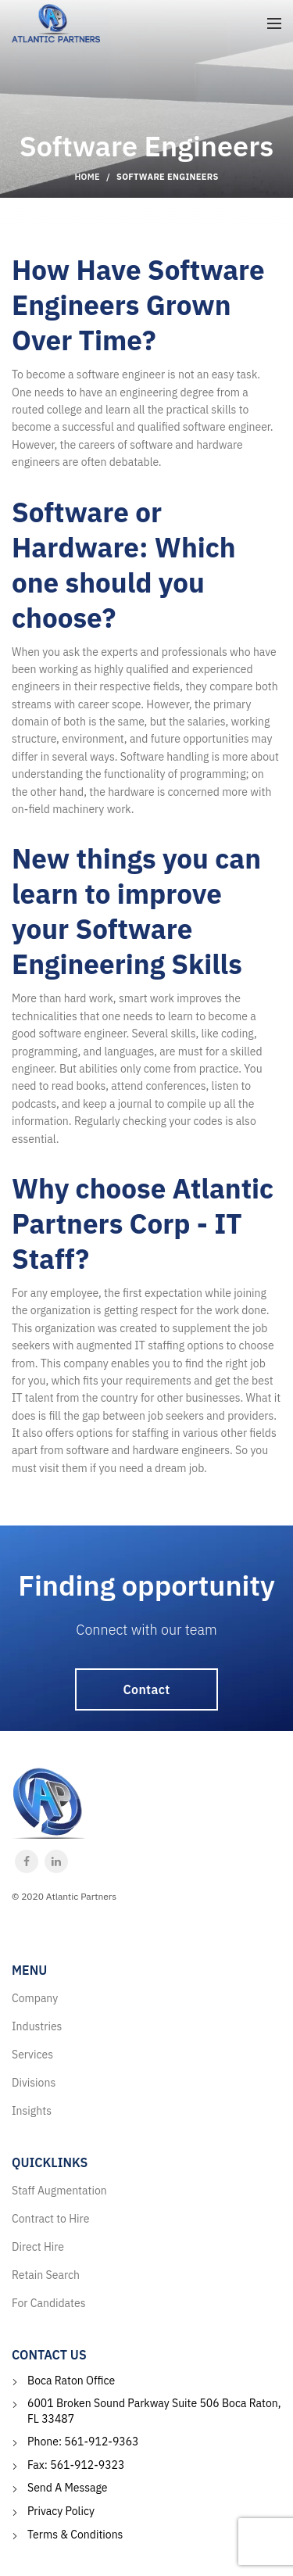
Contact (146, 1689)
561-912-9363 (101, 2441)
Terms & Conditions (75, 2535)
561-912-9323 (87, 2465)
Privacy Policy (61, 2511)
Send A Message (67, 2488)
